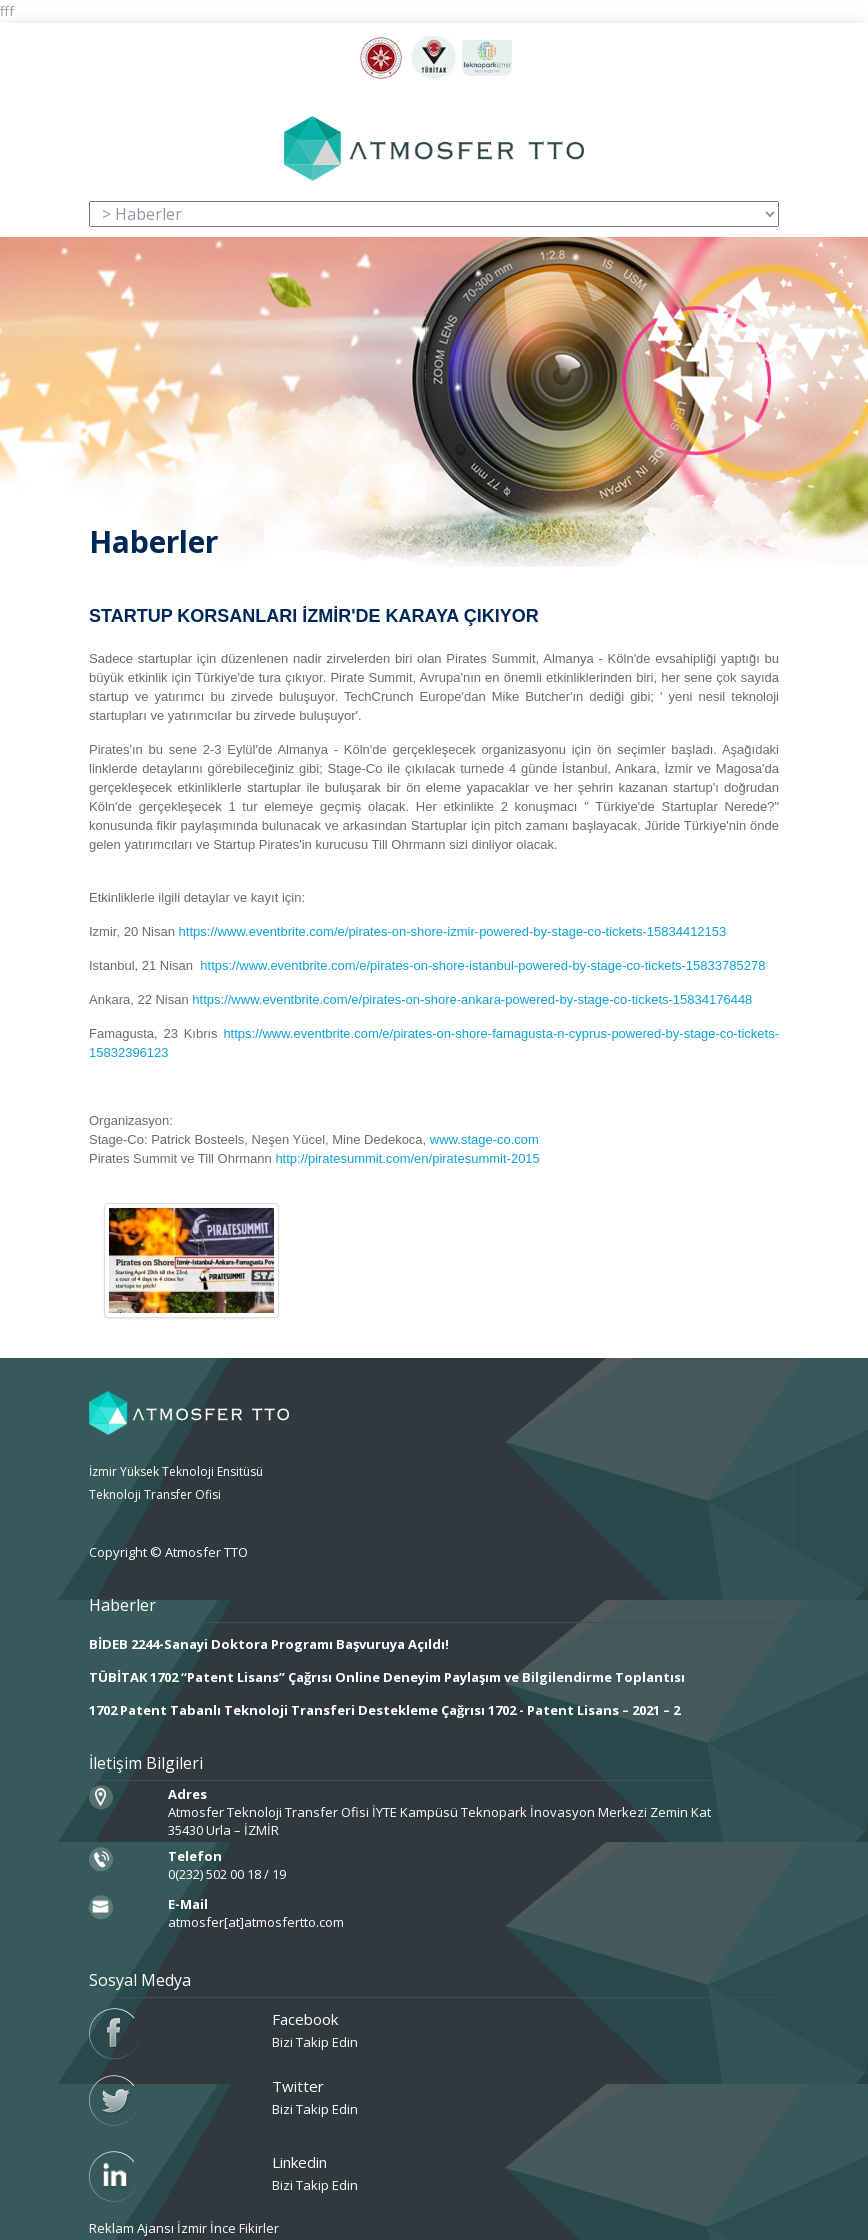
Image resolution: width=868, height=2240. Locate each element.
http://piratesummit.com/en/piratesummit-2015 (407, 1158)
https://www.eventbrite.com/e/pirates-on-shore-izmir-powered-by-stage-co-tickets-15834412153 (453, 931)
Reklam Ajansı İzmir (148, 2228)
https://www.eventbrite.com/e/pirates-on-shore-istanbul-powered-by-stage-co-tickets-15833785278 (482, 965)
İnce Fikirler (244, 2228)
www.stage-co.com (484, 1139)
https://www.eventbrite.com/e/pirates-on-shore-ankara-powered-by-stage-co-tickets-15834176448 (472, 999)
